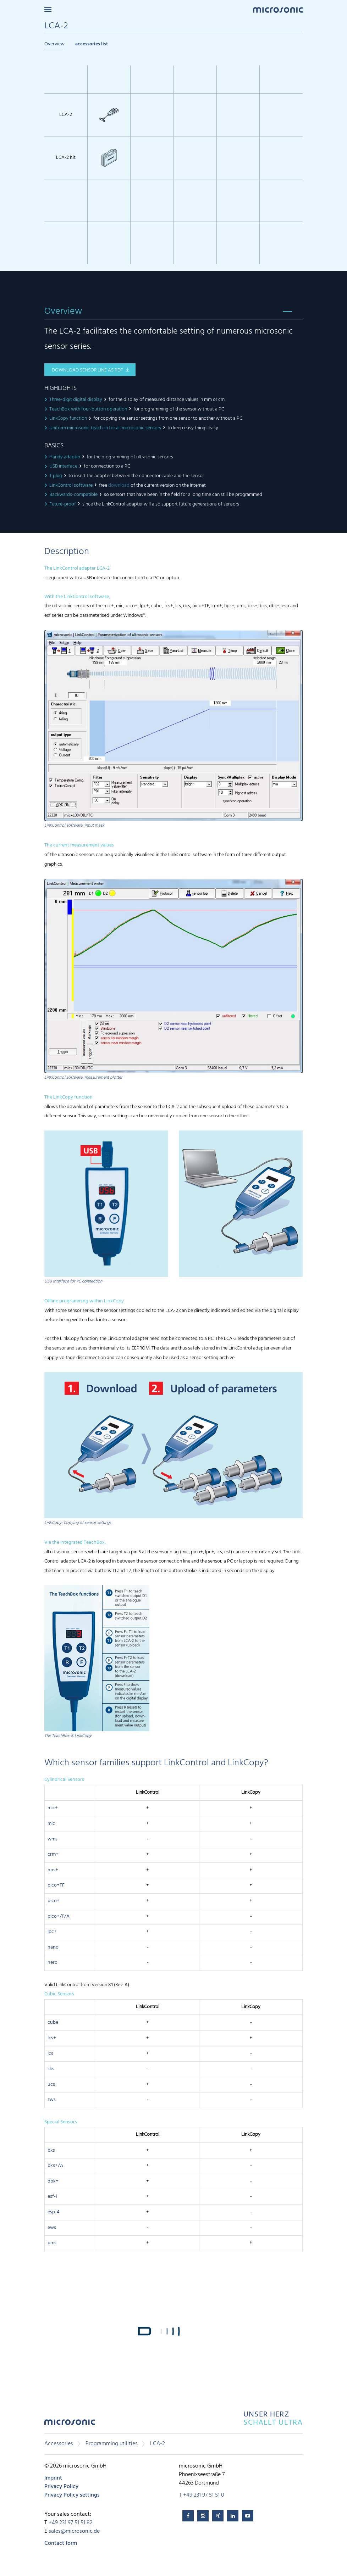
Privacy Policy (61, 2486)
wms (52, 1839)
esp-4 (54, 2212)
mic (51, 1824)
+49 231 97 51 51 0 (203, 2495)
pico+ (54, 1901)
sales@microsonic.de (74, 2531)
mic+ (53, 1808)
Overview (54, 44)
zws (52, 2100)
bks (51, 2150)
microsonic (69, 2424)
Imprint (53, 2478)
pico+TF (56, 1885)
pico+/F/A (59, 1916)
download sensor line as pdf (87, 370)
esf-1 (52, 2196)
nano (53, 1947)
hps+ (53, 1870)
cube (53, 2022)
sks (51, 2069)
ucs (51, 2084)
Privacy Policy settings (72, 2495)
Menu (47, 9)
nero (52, 1962)
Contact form (60, 2543)
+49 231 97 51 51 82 (71, 2522)
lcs (50, 2054)
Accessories (58, 2443)
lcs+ (52, 2038)
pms (52, 2243)
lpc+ (52, 1932)
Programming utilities (112, 2443)
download (119, 485)
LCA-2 (157, 2443)
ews (52, 2228)
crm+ (53, 1854)
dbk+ (53, 2181)
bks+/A (55, 2166)
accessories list (91, 44)
